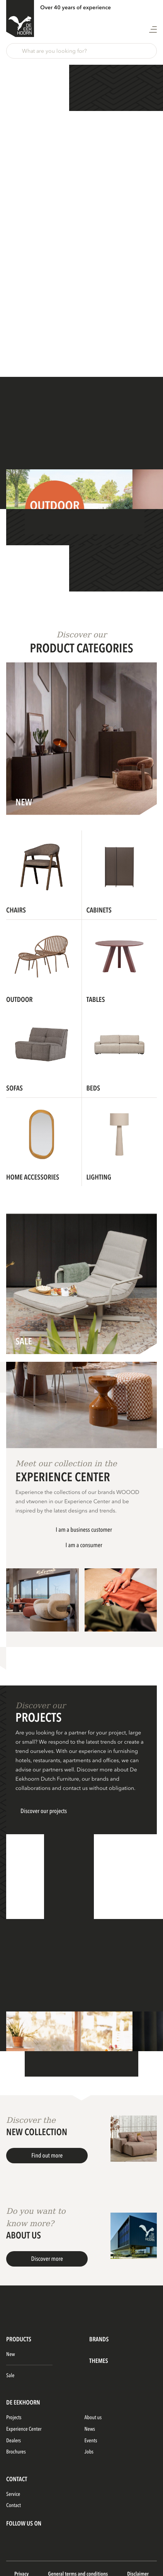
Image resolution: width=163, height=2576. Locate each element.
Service (13, 2494)
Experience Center (23, 2429)
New (10, 2354)
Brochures (16, 2452)
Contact (13, 2505)
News (90, 2429)
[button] (81, 51)
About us (93, 2417)
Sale (10, 2375)
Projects (13, 2417)
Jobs (89, 2452)
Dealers (13, 2441)
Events (91, 2441)
